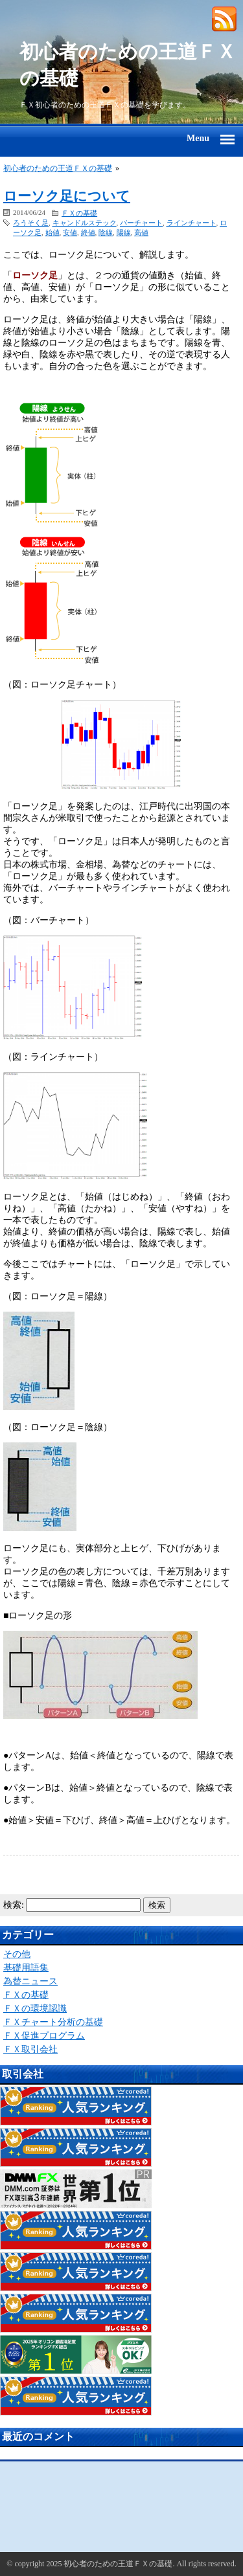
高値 (141, 232)
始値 (52, 232)
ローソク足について (66, 196)
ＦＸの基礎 (79, 213)
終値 (88, 232)
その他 (16, 1954)
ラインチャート (191, 223)
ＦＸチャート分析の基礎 (53, 2022)
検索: (13, 1905)
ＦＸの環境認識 (35, 2008)
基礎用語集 (26, 1968)
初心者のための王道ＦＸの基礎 (127, 65)
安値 (70, 232)
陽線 (124, 232)
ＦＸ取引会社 (30, 2049)
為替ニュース (30, 1981)
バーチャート (141, 223)
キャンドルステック (84, 223)
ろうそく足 (31, 223)
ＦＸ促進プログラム (44, 2036)
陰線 (105, 232)
